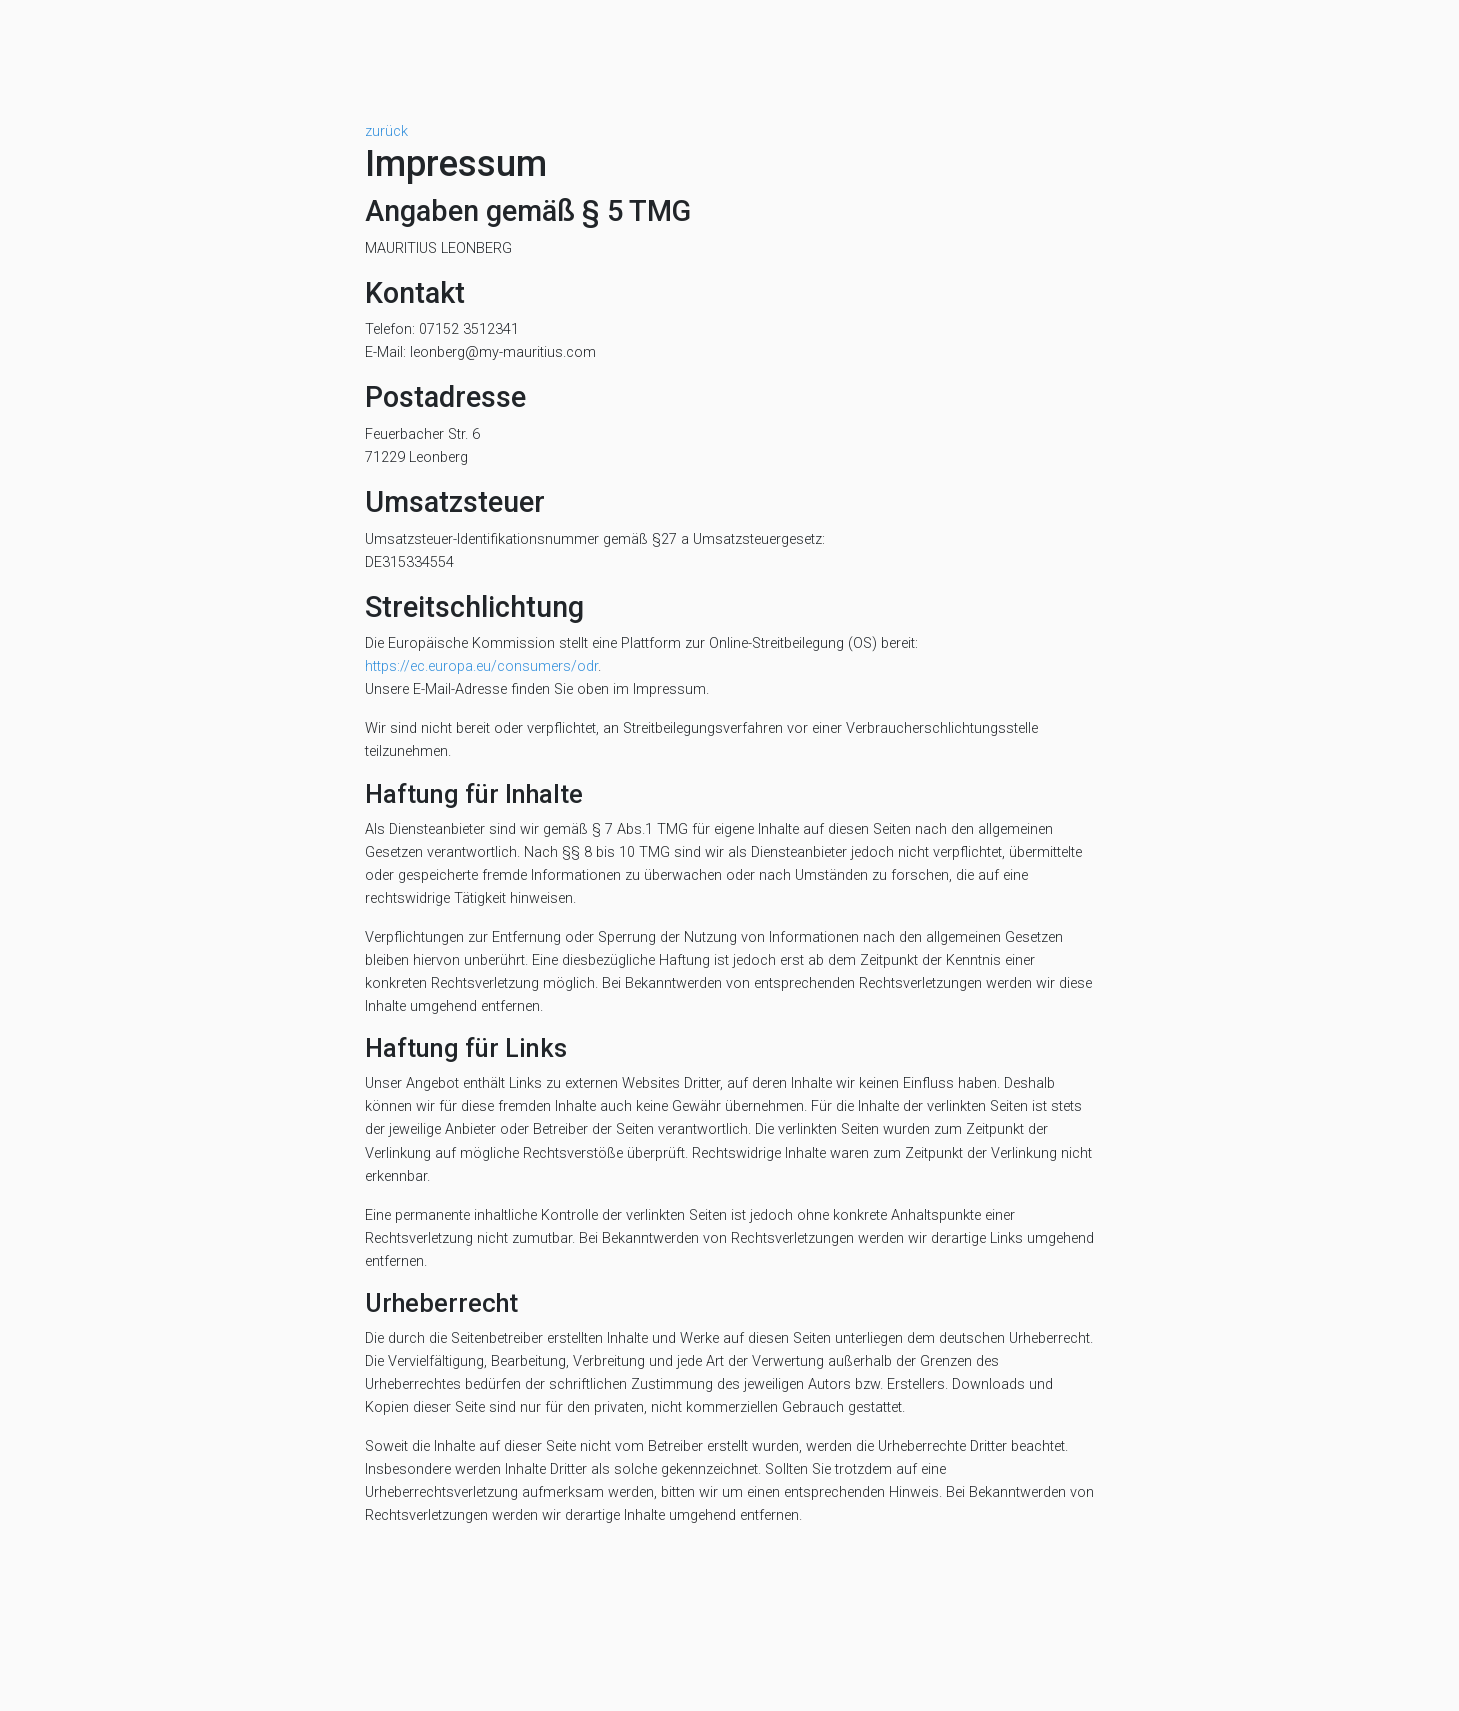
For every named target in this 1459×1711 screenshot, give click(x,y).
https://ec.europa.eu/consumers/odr (481, 666)
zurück (386, 131)
